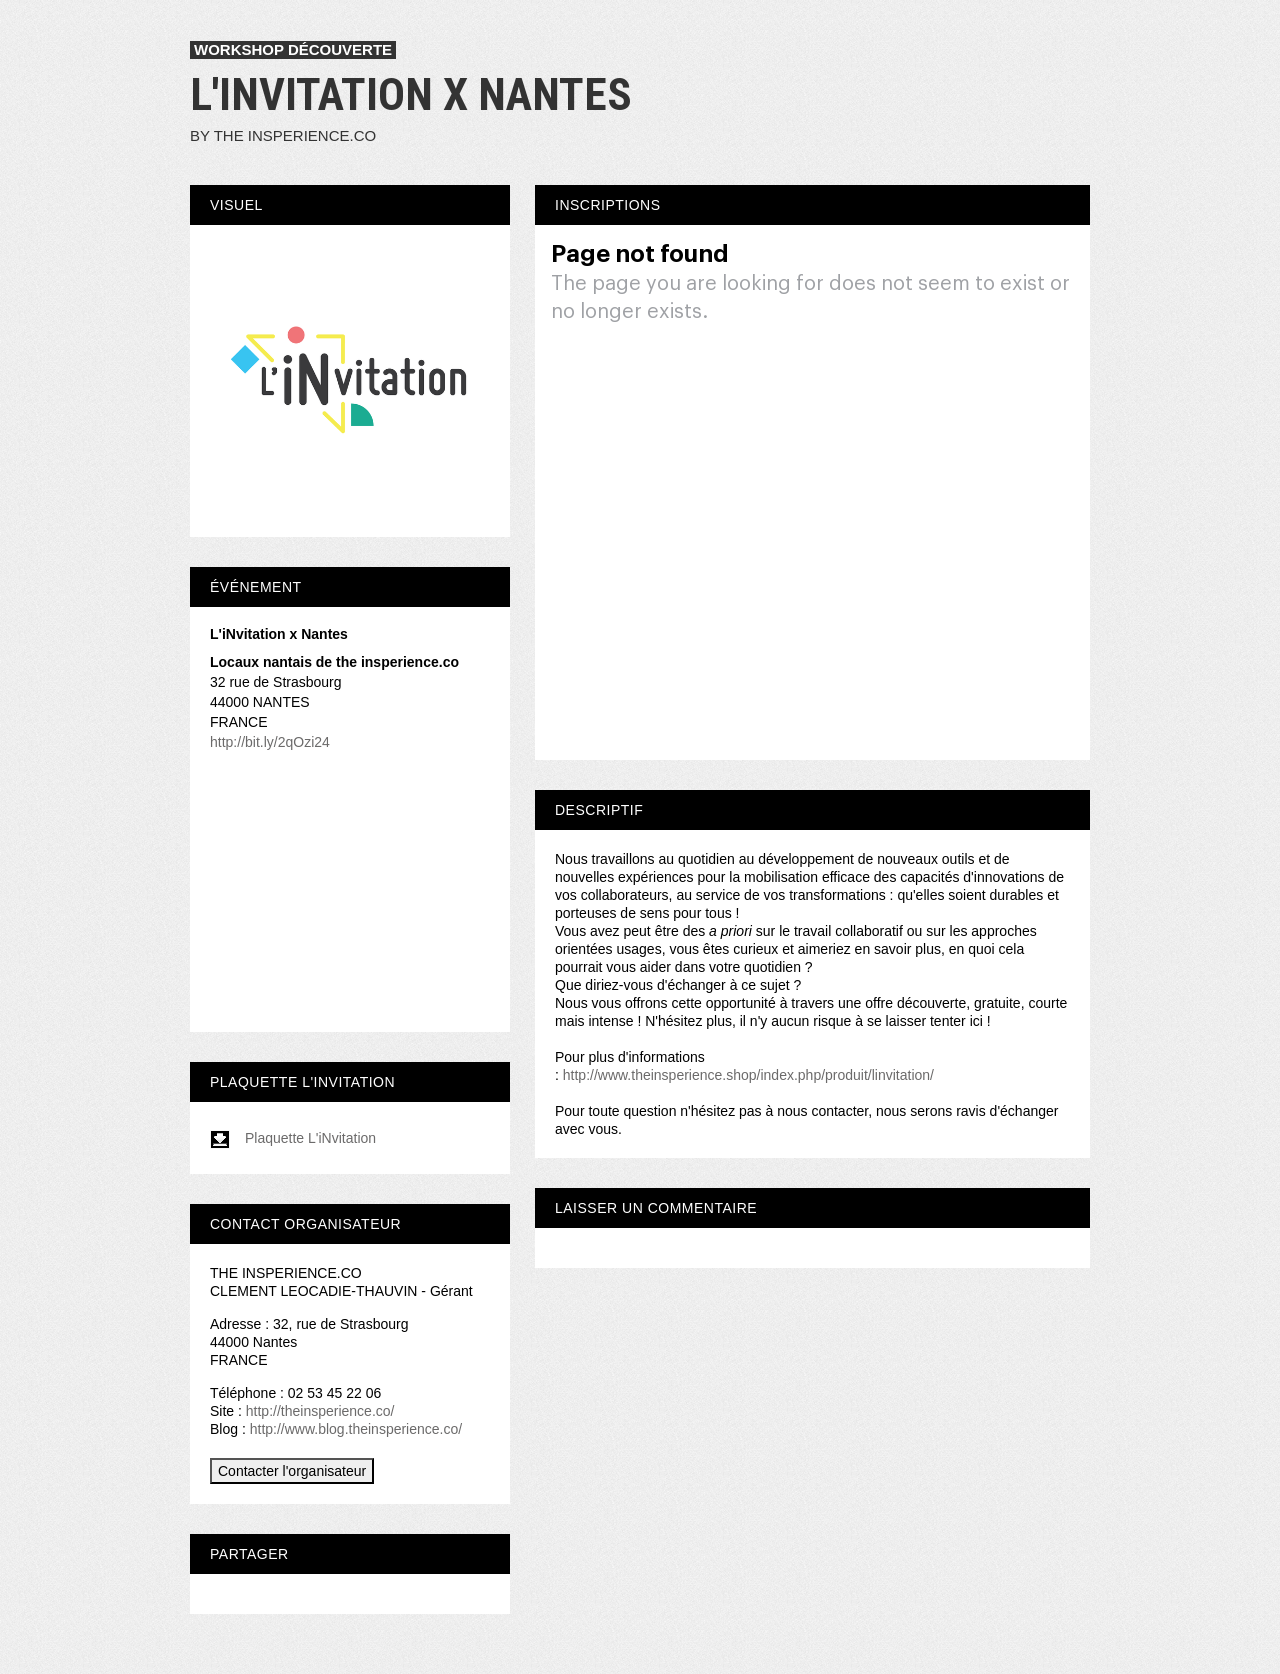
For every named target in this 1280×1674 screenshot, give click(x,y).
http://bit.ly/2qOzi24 (270, 742)
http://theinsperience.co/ (320, 1411)
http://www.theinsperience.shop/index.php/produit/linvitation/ (748, 1075)
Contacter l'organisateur (292, 1471)
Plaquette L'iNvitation (293, 1138)
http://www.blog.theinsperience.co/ (356, 1429)
